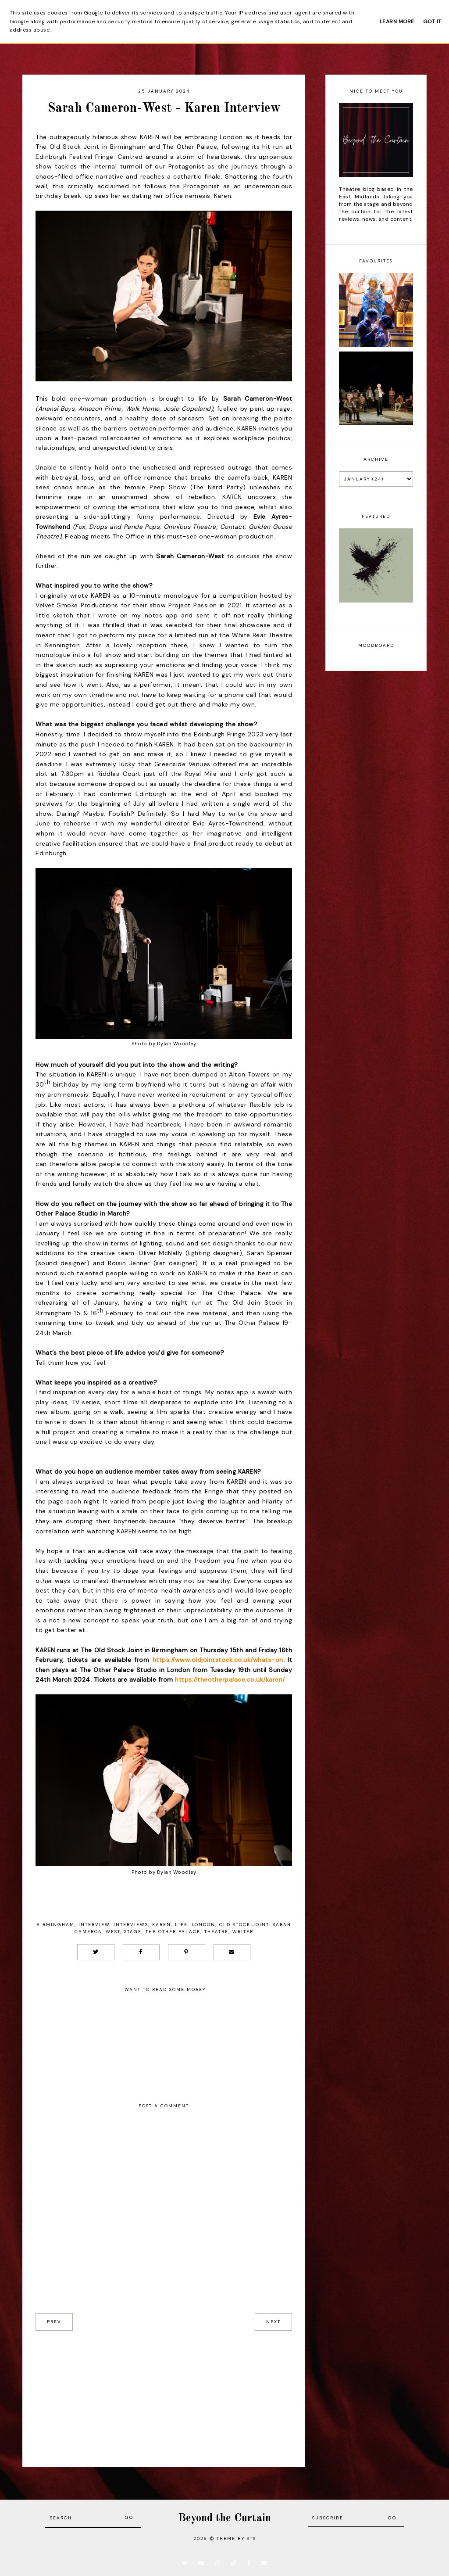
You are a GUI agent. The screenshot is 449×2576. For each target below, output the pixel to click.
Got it (432, 21)
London (203, 1924)
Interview (94, 1924)
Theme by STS (236, 2538)
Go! (130, 2517)
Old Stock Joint (244, 1924)
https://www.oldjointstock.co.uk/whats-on (216, 1660)
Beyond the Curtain (224, 2518)
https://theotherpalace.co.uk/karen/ (230, 1679)
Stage (133, 1931)
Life (181, 1924)
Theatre (216, 1931)
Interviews (131, 1924)
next (273, 2322)
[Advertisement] (164, 2392)
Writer (242, 1931)
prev (54, 2322)
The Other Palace (173, 1931)
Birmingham (55, 1924)
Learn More (397, 21)
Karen (161, 1924)
